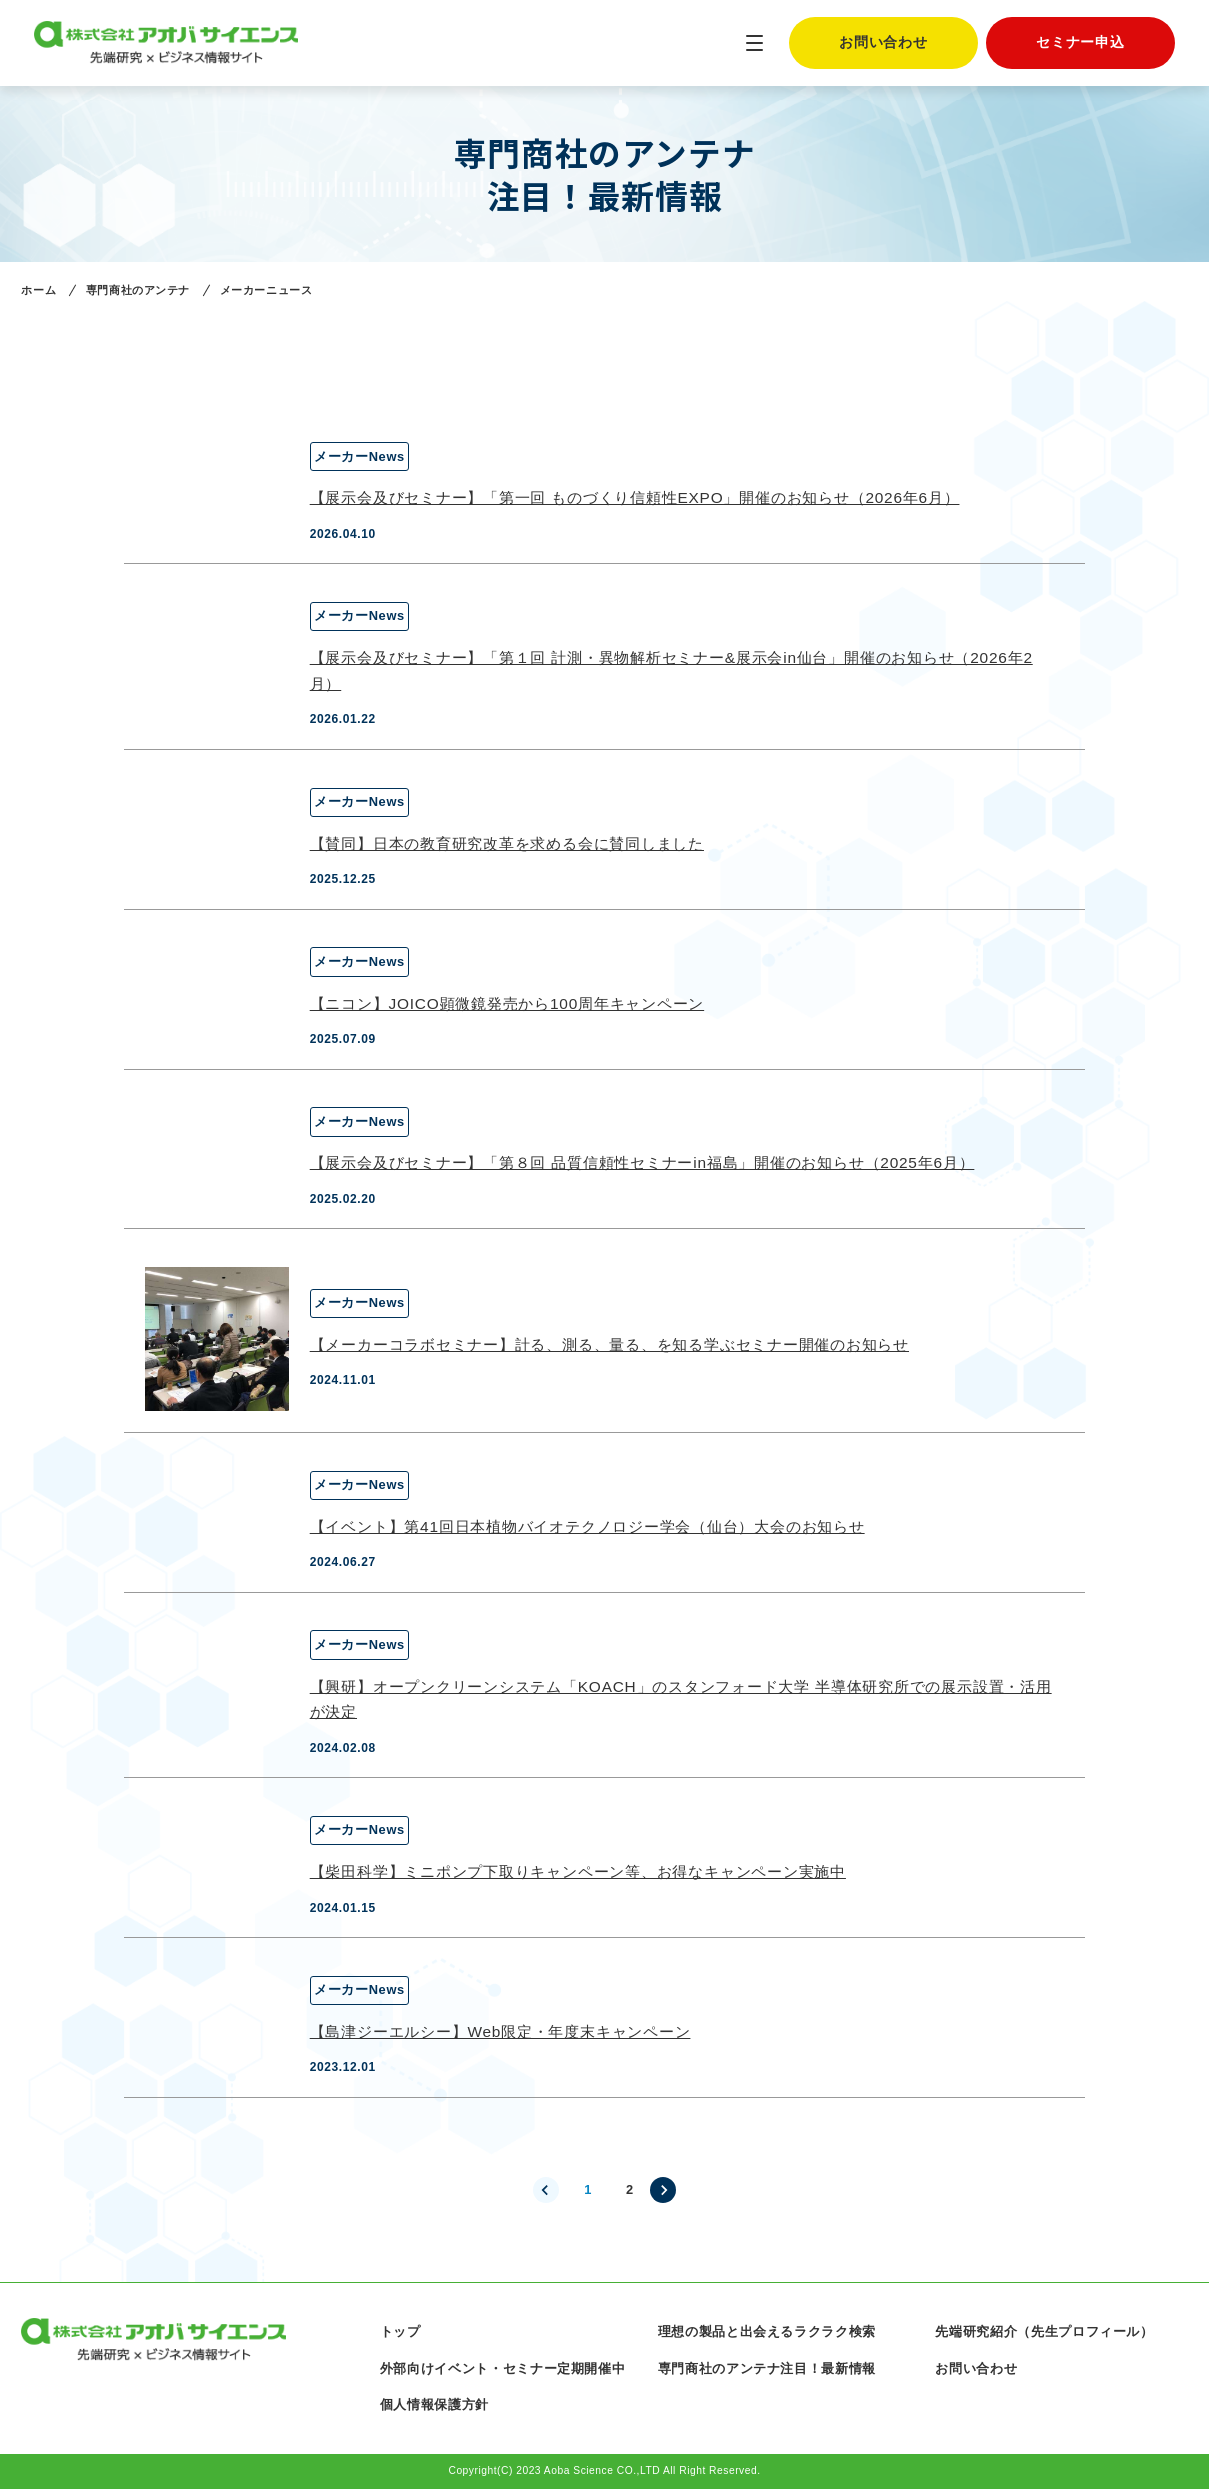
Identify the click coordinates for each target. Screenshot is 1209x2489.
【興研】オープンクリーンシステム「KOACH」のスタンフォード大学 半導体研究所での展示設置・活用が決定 (681, 1699)
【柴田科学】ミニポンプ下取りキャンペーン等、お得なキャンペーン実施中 (578, 1871)
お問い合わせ (883, 42)
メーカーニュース (266, 290)
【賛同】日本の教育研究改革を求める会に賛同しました (507, 843)
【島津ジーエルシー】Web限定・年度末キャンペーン (500, 2031)
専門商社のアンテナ (138, 290)
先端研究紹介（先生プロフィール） (1044, 2331)
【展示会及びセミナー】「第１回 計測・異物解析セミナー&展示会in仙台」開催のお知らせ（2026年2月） (671, 670)
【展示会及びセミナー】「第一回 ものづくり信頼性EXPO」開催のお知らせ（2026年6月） (635, 497)
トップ (400, 2331)
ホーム (38, 290)
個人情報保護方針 (434, 2404)
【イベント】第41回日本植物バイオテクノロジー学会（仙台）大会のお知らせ (587, 1526)
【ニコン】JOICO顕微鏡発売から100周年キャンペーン (507, 1003)
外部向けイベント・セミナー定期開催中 (503, 2368)
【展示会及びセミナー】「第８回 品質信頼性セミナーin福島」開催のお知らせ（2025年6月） (642, 1162)
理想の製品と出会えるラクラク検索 (767, 2331)
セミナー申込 (1080, 42)
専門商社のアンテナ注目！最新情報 (767, 2368)
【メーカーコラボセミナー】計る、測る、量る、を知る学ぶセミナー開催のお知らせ (609, 1344)
